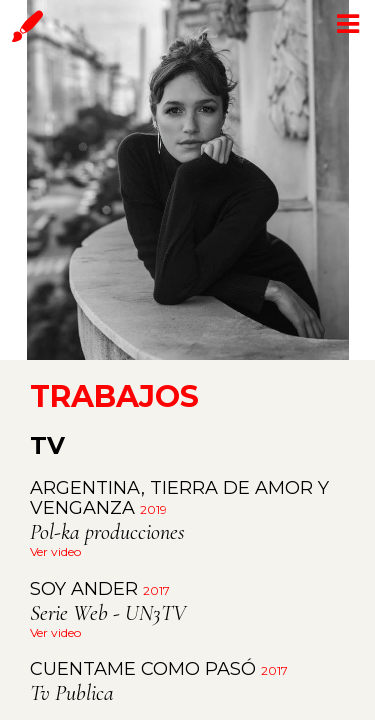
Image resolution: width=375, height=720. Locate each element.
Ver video (55, 552)
